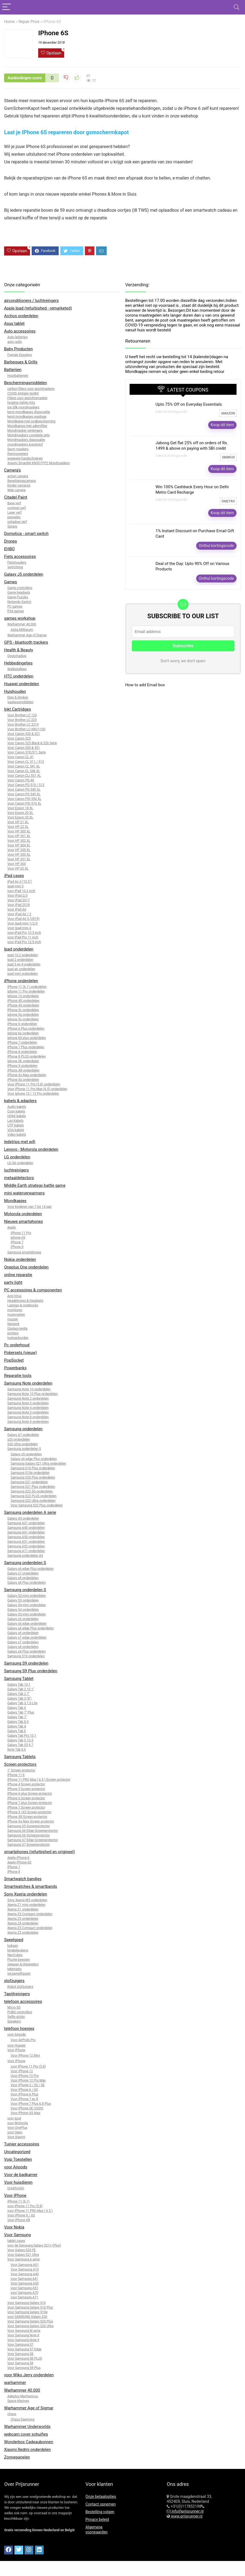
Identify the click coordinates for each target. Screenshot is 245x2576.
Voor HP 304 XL (18, 845)
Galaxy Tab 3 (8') (19, 1698)
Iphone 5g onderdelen (23, 1015)
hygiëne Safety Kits (21, 403)
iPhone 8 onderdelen (22, 1052)
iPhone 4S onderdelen (23, 1005)
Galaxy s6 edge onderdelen (26, 1624)
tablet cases (16, 2241)
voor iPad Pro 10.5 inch (24, 933)
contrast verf (16, 508)
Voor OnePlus (17, 2128)
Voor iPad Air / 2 (19, 914)
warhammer (15, 2382)
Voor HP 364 (16, 864)
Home (9, 21)
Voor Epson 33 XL (20, 817)
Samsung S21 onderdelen (29, 1482)
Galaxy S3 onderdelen (23, 1600)
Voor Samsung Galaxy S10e (27, 2312)
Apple (11, 1227)
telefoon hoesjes (19, 2028)
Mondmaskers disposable (26, 440)
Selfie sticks (16, 2017)
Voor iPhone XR (18, 2220)
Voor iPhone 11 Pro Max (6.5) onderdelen (37, 1089)
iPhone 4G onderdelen (23, 1001)
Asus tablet (14, 323)
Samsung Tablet (19, 1678)
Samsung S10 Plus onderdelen (33, 1468)
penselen (13, 517)
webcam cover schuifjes (26, 2434)
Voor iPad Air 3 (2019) (23, 919)
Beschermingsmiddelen (25, 382)
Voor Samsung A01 (25, 2265)
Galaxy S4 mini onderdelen (26, 1605)
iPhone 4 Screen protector (26, 1784)
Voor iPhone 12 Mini (25, 2055)
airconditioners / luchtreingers (31, 300)
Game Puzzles (17, 597)
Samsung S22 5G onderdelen (32, 1491)
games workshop (19, 618)
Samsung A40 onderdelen (26, 1528)
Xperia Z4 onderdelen (22, 1923)
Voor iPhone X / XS (21, 2215)
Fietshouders (16, 562)
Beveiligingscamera (21, 481)
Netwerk (13, 1324)
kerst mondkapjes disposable (28, 412)
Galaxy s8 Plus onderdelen (26, 1583)
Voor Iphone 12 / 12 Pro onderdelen (33, 1094)
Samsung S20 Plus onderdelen (33, 1477)
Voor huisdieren (18, 2182)
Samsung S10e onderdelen (30, 1473)
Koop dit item (222, 425)
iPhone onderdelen (21, 980)
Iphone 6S (18, 1238)
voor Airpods (16, 2034)
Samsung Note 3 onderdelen (28, 1403)
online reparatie (18, 1274)
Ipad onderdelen (18, 949)
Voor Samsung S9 (20, 2363)
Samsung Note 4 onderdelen (28, 1408)
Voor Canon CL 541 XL (23, 766)
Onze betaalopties (100, 2496)
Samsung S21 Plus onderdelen (33, 1487)
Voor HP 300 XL (18, 831)
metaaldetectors (19, 1177)
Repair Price (29, 21)
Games (10, 581)
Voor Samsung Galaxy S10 (26, 2303)
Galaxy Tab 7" (17, 1717)
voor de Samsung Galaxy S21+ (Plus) (34, 2245)
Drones (10, 541)
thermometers (17, 454)
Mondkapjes (15, 1200)
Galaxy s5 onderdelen (26, 1454)
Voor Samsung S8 (20, 2354)
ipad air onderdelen (21, 969)
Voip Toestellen (18, 2159)
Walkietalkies (16, 669)
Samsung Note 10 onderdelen (28, 1389)
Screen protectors (20, 1764)
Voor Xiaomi (16, 2137)
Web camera (16, 490)
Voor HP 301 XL (18, 836)
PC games (14, 606)
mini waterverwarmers (24, 1193)
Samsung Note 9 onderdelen (28, 1422)
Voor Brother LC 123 (22, 715)
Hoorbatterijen (17, 376)
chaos (11, 2414)
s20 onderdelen (18, 1439)
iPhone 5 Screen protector (26, 1789)
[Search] (236, 7)
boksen (12, 1946)
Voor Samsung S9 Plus (24, 2368)
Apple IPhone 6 (18, 1858)
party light (13, 1282)
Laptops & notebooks (22, 1305)
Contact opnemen (100, 2504)
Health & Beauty (18, 649)
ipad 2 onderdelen (20, 960)
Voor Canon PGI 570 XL (24, 803)
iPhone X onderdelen (22, 1066)
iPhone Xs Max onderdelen (26, 1075)
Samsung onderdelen (23, 1428)
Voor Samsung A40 (25, 2274)
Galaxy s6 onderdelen (22, 1633)
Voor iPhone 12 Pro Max (28, 2080)
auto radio (14, 342)
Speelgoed (13, 1939)
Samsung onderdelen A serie (30, 1512)
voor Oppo (14, 2132)
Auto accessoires (19, 331)
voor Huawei (16, 2045)
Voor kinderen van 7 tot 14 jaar (29, 1207)
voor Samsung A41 (24, 2279)
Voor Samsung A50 (25, 2283)
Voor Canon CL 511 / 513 (25, 762)
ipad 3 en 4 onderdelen (23, 964)
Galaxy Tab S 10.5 (20, 1740)
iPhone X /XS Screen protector (29, 1812)
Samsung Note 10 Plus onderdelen (32, 1394)
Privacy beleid (97, 2519)
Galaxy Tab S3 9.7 (20, 1745)
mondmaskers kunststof (25, 444)
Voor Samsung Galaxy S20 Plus (30, 2321)
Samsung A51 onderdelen (26, 1542)
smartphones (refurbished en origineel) (39, 1851)
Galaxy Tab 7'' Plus (20, 1712)
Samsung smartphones (24, 1252)
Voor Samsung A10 (25, 2269)
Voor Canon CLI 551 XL (24, 776)
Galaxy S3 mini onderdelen (26, 1596)
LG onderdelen (17, 1157)
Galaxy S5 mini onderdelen (26, 1614)
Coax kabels (16, 1111)
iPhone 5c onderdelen (23, 1010)
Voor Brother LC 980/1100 (26, 729)
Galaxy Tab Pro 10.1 (21, 1736)
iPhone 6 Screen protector (26, 1798)
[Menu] (6, 7)
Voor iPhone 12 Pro (25, 2076)
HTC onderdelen (18, 676)
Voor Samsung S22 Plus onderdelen (37, 1505)
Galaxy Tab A (16, 1726)
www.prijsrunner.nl (186, 2516)
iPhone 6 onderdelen (22, 1024)
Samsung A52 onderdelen (26, 1546)
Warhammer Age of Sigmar (27, 635)
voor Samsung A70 (24, 2293)
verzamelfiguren (19, 1974)
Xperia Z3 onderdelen (22, 1919)
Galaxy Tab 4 (16, 1708)
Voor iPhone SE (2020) (27, 2108)
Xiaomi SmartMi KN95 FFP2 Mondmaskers (38, 463)
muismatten (16, 1315)
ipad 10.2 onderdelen (22, 955)
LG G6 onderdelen (20, 1163)
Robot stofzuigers (20, 1987)
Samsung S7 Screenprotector (28, 1845)
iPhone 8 (17, 1247)
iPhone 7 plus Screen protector (29, 1803)
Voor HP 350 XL (18, 854)
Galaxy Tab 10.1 (19, 1684)
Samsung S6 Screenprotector (28, 1835)
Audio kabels (16, 1107)
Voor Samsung (17, 2234)
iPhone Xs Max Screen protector (30, 1821)
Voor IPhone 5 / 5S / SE (28, 2085)
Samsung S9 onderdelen (26, 1663)
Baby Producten (18, 348)
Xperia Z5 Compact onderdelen (29, 1928)
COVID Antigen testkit (23, 393)
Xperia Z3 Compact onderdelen (29, 1914)
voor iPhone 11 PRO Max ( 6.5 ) (30, 2211)
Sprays (12, 526)
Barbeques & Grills (20, 362)
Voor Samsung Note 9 (23, 2340)
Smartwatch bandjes (22, 1878)
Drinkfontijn (15, 2188)
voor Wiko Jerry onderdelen (29, 2374)
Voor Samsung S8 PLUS (24, 2358)
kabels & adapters (20, 1100)
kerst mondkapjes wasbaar (27, 417)
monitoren (14, 1310)
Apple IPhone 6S (19, 1862)
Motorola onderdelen (23, 1213)
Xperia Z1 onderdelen (22, 1909)
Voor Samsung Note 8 (23, 2335)
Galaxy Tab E (16, 1731)
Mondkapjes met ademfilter (27, 426)
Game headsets (18, 592)
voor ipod (14, 2118)
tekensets (14, 1969)
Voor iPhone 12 (22, 2071)
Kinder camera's (19, 485)
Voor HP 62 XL (18, 868)
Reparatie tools (17, 1375)
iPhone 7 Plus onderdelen (25, 1047)
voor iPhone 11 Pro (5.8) (28, 2066)
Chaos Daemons (23, 2419)
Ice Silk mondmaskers (23, 407)
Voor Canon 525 (19, 738)
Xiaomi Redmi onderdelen (27, 2449)
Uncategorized (17, 2151)
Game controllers (19, 588)
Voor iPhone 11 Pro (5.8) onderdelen (33, 1084)
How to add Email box (145, 684)
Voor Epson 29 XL (20, 813)
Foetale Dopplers (19, 355)
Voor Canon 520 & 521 (23, 734)
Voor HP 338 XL (18, 850)
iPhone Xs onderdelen (23, 1080)
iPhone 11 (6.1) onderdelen (27, 987)
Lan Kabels (15, 1121)
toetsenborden (17, 1338)
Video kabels (16, 1135)
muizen (12, 1319)
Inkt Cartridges (17, 709)
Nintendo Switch (19, 602)
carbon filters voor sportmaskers (31, 389)
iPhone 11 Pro (21, 1233)
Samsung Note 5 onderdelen (28, 1412)
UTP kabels (15, 1125)
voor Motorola (17, 2123)
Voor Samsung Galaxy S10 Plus (30, 2307)
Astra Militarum (22, 630)
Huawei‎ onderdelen (21, 683)
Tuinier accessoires (21, 2144)
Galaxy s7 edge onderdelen (26, 1637)
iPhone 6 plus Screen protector (29, 1793)
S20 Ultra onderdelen (22, 1444)
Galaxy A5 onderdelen (23, 1518)
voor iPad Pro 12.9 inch (24, 942)
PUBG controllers (19, 2012)
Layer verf (14, 512)
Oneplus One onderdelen (26, 1267)
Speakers (14, 2021)
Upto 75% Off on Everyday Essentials (189, 404)
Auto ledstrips (17, 337)
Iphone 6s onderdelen (23, 1033)
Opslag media (17, 1328)
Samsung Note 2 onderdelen (28, 1398)
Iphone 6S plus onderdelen (26, 1038)
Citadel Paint (15, 497)
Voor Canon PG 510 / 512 (25, 785)
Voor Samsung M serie (23, 2331)
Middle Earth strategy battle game (34, 1185)
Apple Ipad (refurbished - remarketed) (38, 308)
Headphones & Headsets (25, 1301)
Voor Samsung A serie (23, 2259)
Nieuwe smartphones (23, 1221)
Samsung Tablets (19, 1756)
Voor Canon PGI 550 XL (24, 799)
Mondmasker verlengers (25, 430)
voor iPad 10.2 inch (21, 891)
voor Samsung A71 (24, 2297)
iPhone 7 (17, 1242)
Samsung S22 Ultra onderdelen (33, 1501)
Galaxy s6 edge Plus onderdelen (34, 1459)
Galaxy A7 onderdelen (23, 1435)
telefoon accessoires (23, 2001)
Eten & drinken (17, 697)
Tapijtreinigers (17, 1993)
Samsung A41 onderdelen (26, 1532)
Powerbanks (15, 1367)
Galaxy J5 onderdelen (23, 574)
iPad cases (14, 875)
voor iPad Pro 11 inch (22, 937)
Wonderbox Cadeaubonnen (28, 2441)
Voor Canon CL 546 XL (23, 771)
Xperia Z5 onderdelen (22, 1933)
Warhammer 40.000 (21, 624)
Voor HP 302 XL (18, 841)
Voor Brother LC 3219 (22, 724)
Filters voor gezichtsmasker (27, 398)
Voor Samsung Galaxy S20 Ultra (30, 2326)
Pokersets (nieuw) (20, 1352)
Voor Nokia (14, 2227)
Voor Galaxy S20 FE (21, 2250)
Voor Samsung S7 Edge (24, 2349)
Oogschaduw (16, 656)
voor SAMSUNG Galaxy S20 (27, 2317)
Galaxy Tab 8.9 (18, 1722)
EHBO (9, 548)
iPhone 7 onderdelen (22, 1042)
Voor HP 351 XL (18, 859)
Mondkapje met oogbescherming (31, 421)
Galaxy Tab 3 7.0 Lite (22, 1703)
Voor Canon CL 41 (20, 757)
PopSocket (14, 1360)
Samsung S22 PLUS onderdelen (33, 1496)
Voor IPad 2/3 (17, 895)
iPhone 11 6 (16, 1775)
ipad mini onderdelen (22, 974)
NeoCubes (15, 1955)
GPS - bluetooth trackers (26, 642)
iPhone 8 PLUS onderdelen (26, 1056)
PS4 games (15, 611)
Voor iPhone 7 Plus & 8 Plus (31, 2104)
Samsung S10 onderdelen (26, 1656)
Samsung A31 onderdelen (26, 1523)
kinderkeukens (17, 1950)
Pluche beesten (18, 1960)
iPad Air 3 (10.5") (19, 882)
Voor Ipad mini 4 (19, 928)
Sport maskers (18, 449)
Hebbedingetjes (18, 663)
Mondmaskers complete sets (28, 435)
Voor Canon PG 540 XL (23, 789)
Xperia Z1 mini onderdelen (26, 1905)
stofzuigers (14, 1980)
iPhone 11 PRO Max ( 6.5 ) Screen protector (38, 1780)
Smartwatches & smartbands (30, 1886)
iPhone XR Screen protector (27, 1817)
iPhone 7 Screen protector (26, 1807)
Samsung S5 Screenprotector (28, 1826)
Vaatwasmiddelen (20, 702)
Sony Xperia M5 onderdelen (27, 1900)
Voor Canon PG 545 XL (23, 794)
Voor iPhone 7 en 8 (24, 2099)
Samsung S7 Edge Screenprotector (32, 1840)
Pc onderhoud (16, 1345)
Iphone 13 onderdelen (23, 996)
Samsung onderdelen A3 (25, 1556)
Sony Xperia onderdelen (25, 1894)
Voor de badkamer (20, 2174)
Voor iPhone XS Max (25, 2113)
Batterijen (13, 369)
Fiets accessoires (20, 556)
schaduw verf (17, 522)
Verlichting (15, 567)
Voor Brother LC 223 (22, 720)
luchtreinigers (16, 1170)
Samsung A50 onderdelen (26, 1537)
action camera (17, 476)
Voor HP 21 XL (18, 822)
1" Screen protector (21, 1770)
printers (13, 1333)
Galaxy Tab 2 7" (18, 1694)
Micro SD (13, 2007)
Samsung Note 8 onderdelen (28, 1417)
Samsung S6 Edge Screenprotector (32, 1831)
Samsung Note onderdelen (28, 1383)
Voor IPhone (16, 2050)
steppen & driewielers (22, 1964)
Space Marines (18, 2401)
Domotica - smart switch (26, 533)
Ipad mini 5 (15, 886)
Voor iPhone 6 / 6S (24, 2090)
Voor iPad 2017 (18, 900)
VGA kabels (15, 1130)
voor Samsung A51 (24, 2288)
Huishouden (15, 691)
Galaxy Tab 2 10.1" (20, 1689)
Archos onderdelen (21, 315)
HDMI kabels (16, 1116)
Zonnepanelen (17, 2457)
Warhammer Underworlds (27, 2426)
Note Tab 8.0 (16, 1749)
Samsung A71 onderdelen (26, 1551)
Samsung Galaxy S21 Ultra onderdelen (38, 1463)
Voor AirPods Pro (23, 2040)
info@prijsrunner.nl (187, 2511)
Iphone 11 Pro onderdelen (26, 991)
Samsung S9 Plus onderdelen (30, 1670)
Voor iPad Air (16, 909)
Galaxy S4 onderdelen (23, 1610)
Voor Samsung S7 (20, 2345)
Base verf (14, 503)
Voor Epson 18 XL (20, 808)
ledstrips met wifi (19, 1141)
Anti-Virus (14, 1296)
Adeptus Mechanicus (22, 2396)
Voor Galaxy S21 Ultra (23, 2255)
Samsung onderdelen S (24, 1449)
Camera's (12, 470)
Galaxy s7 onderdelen (22, 1573)
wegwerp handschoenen (25, 458)
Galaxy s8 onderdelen (22, 1578)
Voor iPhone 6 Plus (24, 2094)
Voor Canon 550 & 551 (23, 748)
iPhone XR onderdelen (23, 1070)
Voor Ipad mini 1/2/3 (22, 923)
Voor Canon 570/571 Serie (26, 752)
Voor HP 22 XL (18, 827)
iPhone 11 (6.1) (18, 2201)
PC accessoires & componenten (33, 1290)
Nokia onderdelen (20, 1259)
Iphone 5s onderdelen (23, 1019)
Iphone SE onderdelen (23, 1061)
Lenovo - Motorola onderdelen (31, 1149)
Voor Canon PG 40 (20, 780)
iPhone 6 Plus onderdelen (25, 1029)
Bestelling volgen (99, 2512)
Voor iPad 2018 (18, 905)
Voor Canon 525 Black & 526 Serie (32, 743)
